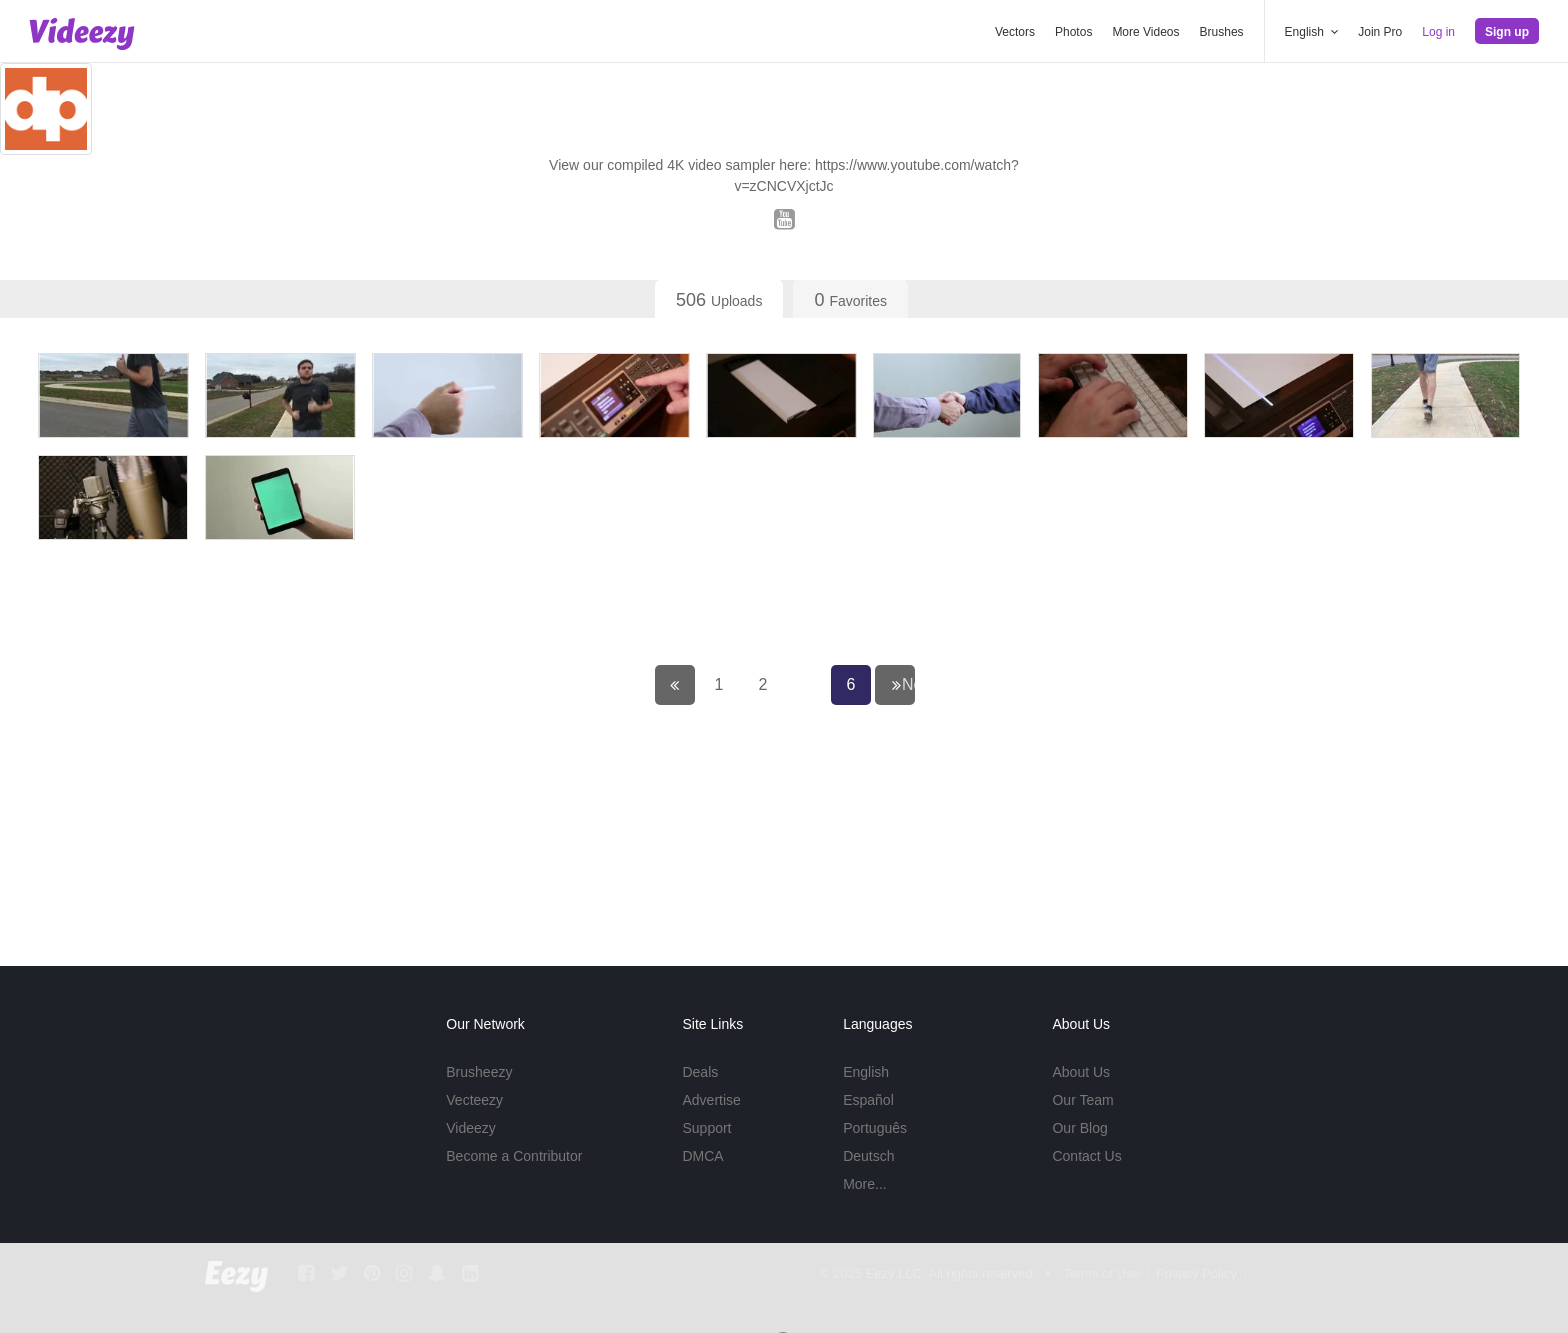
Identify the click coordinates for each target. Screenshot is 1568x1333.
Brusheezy (479, 1072)
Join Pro (1380, 32)
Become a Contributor (514, 1156)
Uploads (719, 300)
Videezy (471, 1128)
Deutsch (868, 1156)
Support (706, 1128)
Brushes (1222, 32)
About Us (1081, 1072)
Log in (1438, 32)
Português (875, 1128)
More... (865, 1184)
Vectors (1015, 32)
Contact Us (1086, 1156)
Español (868, 1100)
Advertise (711, 1100)
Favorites (850, 300)
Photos (1073, 32)
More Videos (1145, 32)
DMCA (702, 1156)
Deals (700, 1072)
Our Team (1082, 1100)
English (866, 1072)
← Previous (688, 783)
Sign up (1507, 32)
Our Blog (1079, 1128)
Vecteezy (474, 1100)
